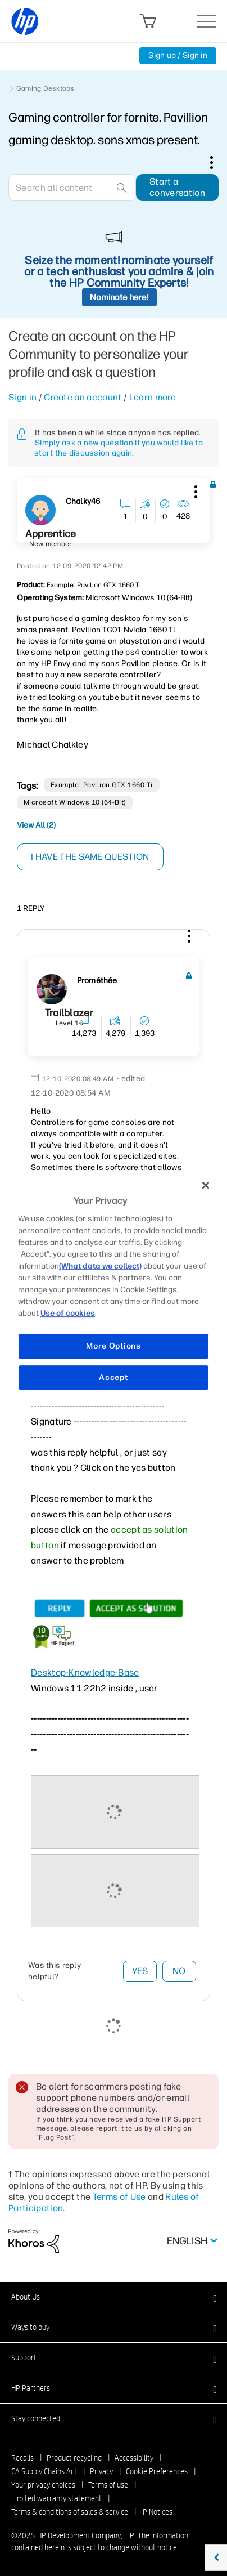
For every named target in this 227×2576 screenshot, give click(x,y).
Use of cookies (67, 1313)
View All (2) (36, 825)
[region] (113, 1288)
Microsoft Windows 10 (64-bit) (75, 802)
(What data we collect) (100, 1266)
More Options (113, 1346)
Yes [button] (140, 1971)
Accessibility (134, 2458)
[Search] (72, 187)
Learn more (152, 397)
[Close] (205, 1185)
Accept (113, 1377)
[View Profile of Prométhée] (97, 981)
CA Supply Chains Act (44, 2471)
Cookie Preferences (157, 2471)
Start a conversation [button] (177, 187)
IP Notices (156, 2512)
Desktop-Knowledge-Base (85, 1672)
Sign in (22, 397)
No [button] (179, 1971)
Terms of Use (119, 2196)
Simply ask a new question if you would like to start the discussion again (118, 448)
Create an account (82, 397)
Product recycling (74, 2458)
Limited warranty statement (56, 2498)
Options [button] (217, 162)
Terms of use (108, 2485)
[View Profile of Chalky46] (83, 501)
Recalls (22, 2458)
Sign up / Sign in (177, 55)
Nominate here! (119, 297)
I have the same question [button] (90, 856)
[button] (194, 490)
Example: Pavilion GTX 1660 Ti (102, 785)
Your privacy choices (43, 2485)
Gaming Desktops (45, 88)
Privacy (101, 2471)
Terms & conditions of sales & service (69, 2512)
